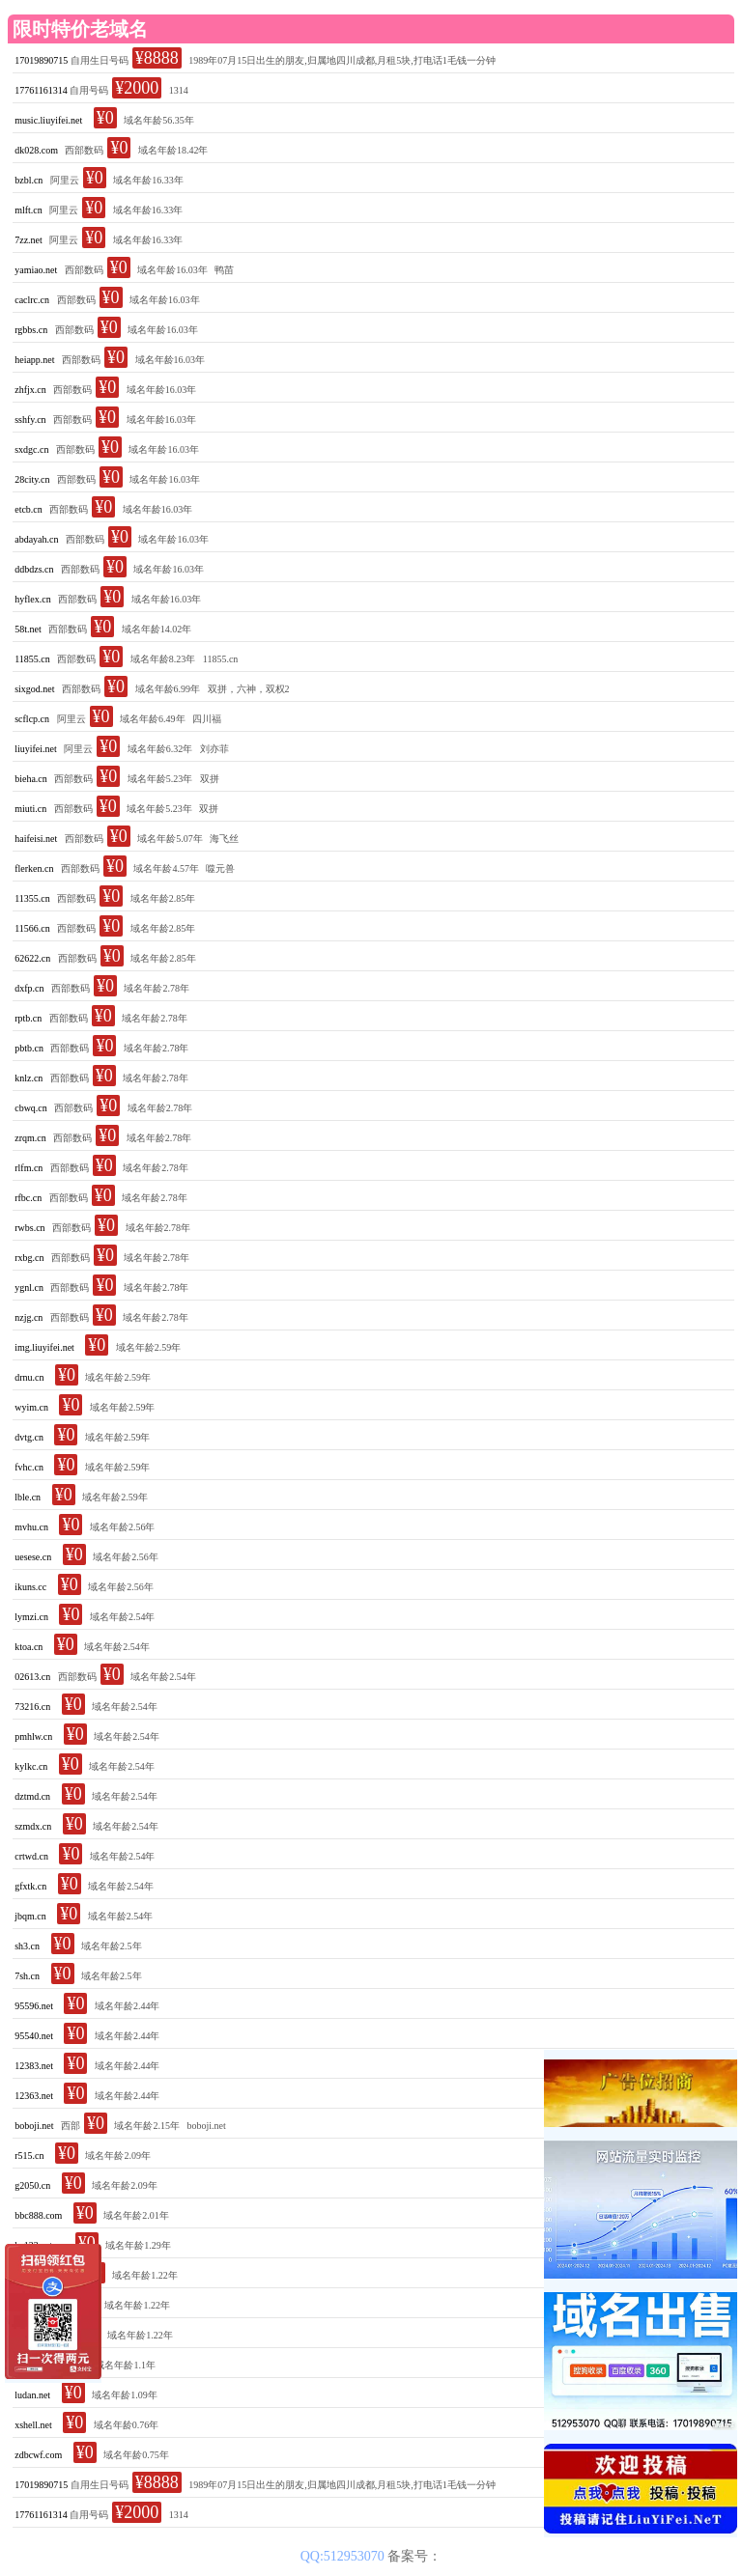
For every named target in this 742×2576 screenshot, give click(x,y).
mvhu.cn (31, 1527)
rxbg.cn (28, 1257)
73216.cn (32, 1706)
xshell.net (33, 2425)
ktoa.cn (28, 1646)
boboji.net (33, 2125)
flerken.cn (33, 868)
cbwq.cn (30, 1108)
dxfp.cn (28, 988)
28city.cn (31, 479)
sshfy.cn (29, 419)
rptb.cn (28, 1018)
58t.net (28, 629)
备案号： (414, 2556)
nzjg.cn (28, 1317)
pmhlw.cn (33, 1736)
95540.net (33, 2035)
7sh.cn (27, 1976)
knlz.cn (28, 1078)
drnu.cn (28, 1377)
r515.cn (28, 2155)
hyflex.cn (32, 599)
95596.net (33, 2006)
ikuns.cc (30, 1587)
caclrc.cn (31, 299)
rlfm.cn (28, 1167)
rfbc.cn (28, 1197)
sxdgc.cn (31, 449)
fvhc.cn (28, 1467)
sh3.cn (27, 1946)
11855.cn (32, 659)
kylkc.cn (30, 1766)
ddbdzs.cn (33, 569)
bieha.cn (30, 778)
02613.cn (32, 1676)
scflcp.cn (31, 719)
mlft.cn (28, 210)
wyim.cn (31, 1407)
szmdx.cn (32, 1826)
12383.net (33, 2065)
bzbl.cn (28, 180)
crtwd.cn (31, 1856)
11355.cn (32, 898)
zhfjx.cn (30, 389)
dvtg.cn (28, 1437)
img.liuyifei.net (44, 1347)
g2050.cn (32, 2185)
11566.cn (32, 928)
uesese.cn (32, 1557)
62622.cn (32, 958)
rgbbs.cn (30, 329)
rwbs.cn (29, 1227)
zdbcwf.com (38, 2455)
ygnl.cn (28, 1287)
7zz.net (28, 240)
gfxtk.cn (30, 1886)
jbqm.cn (30, 1916)
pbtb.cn (28, 1048)
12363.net (33, 2095)
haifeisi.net (35, 838)
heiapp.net (34, 359)
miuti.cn (30, 808)
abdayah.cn (36, 539)
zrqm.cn (30, 1138)
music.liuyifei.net (48, 120)
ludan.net (32, 2395)
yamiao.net (35, 270)
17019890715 (41, 60)
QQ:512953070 (344, 2556)
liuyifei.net (35, 748)
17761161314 (41, 90)
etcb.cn (28, 509)
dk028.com (36, 150)
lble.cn (27, 1497)
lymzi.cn (31, 1616)
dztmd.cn (32, 1796)
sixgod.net (34, 689)
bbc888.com (38, 2215)
